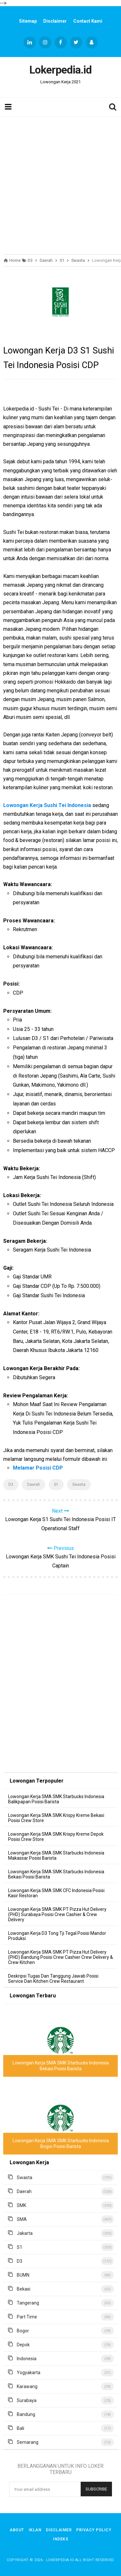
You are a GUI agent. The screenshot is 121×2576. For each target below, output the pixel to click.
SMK (21, 2205)
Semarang (27, 2442)
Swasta (79, 1484)
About (17, 2530)
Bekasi (23, 2289)
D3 (10, 1484)
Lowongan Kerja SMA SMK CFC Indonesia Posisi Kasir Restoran (56, 1893)
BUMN (23, 2275)
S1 (56, 1484)
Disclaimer (55, 21)
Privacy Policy (93, 2530)
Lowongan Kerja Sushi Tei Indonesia (47, 805)
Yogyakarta (28, 2372)
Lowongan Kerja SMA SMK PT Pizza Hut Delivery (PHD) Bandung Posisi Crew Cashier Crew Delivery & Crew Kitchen (60, 1957)
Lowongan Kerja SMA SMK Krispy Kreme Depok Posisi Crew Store (56, 1836)
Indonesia (26, 2358)
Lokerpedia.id (60, 2560)
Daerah (33, 1484)
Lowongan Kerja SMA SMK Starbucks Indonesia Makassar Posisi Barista (56, 1855)
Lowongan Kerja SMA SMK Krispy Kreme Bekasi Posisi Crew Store (56, 1818)
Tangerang (28, 2302)
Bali (20, 2428)
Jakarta (25, 2233)
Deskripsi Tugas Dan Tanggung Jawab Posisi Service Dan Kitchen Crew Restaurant (53, 1978)
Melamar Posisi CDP (38, 1468)
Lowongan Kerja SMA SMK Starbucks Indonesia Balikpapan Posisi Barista (56, 1799)
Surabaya (26, 2400)
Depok (23, 2344)
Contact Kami (87, 21)
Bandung (26, 2414)
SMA (22, 2219)
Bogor (23, 2330)
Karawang (27, 2386)
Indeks (60, 2539)
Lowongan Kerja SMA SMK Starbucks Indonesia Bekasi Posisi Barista (56, 1874)
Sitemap (28, 21)
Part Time (27, 2316)
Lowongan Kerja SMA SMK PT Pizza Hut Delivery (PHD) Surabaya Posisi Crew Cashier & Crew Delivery (57, 1914)
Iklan (35, 2530)
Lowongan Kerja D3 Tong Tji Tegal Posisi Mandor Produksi (57, 1936)
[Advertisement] (60, 184)
